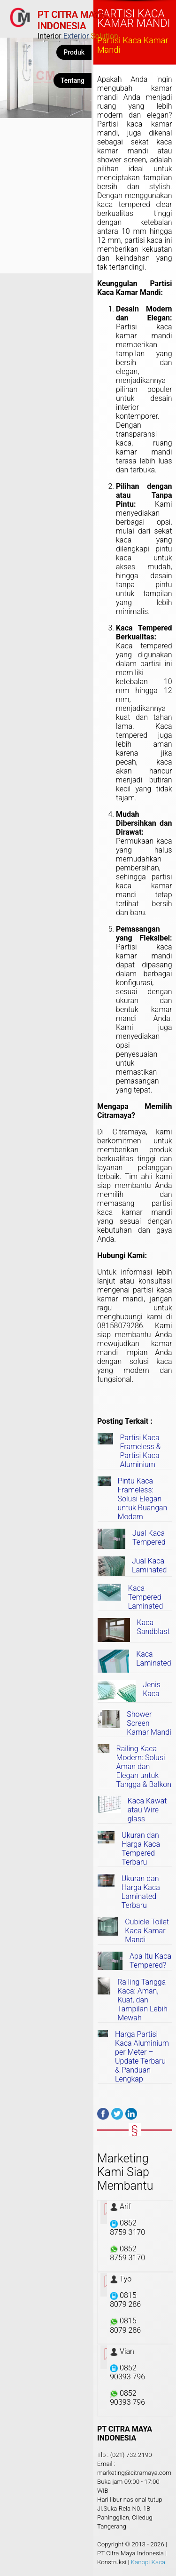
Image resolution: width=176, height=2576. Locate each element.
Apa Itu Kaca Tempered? (150, 1961)
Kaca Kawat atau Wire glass (147, 1809)
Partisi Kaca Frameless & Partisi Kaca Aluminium (140, 1451)
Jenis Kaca (152, 1689)
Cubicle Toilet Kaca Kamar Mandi (147, 1930)
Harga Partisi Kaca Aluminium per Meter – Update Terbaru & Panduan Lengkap (142, 2056)
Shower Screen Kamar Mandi (149, 1723)
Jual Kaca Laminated (149, 1565)
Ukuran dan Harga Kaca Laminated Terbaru (141, 1892)
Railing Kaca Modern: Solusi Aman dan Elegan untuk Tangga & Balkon (144, 1766)
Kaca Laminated (153, 1658)
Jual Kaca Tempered (149, 1538)
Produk (73, 52)
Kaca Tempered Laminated (145, 1597)
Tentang (72, 80)
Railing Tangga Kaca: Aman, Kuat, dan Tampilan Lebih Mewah (142, 2000)
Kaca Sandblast (153, 1627)
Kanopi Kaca (148, 2562)
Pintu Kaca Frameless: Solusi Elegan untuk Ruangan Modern (143, 1498)
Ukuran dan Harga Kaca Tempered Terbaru (141, 1848)
